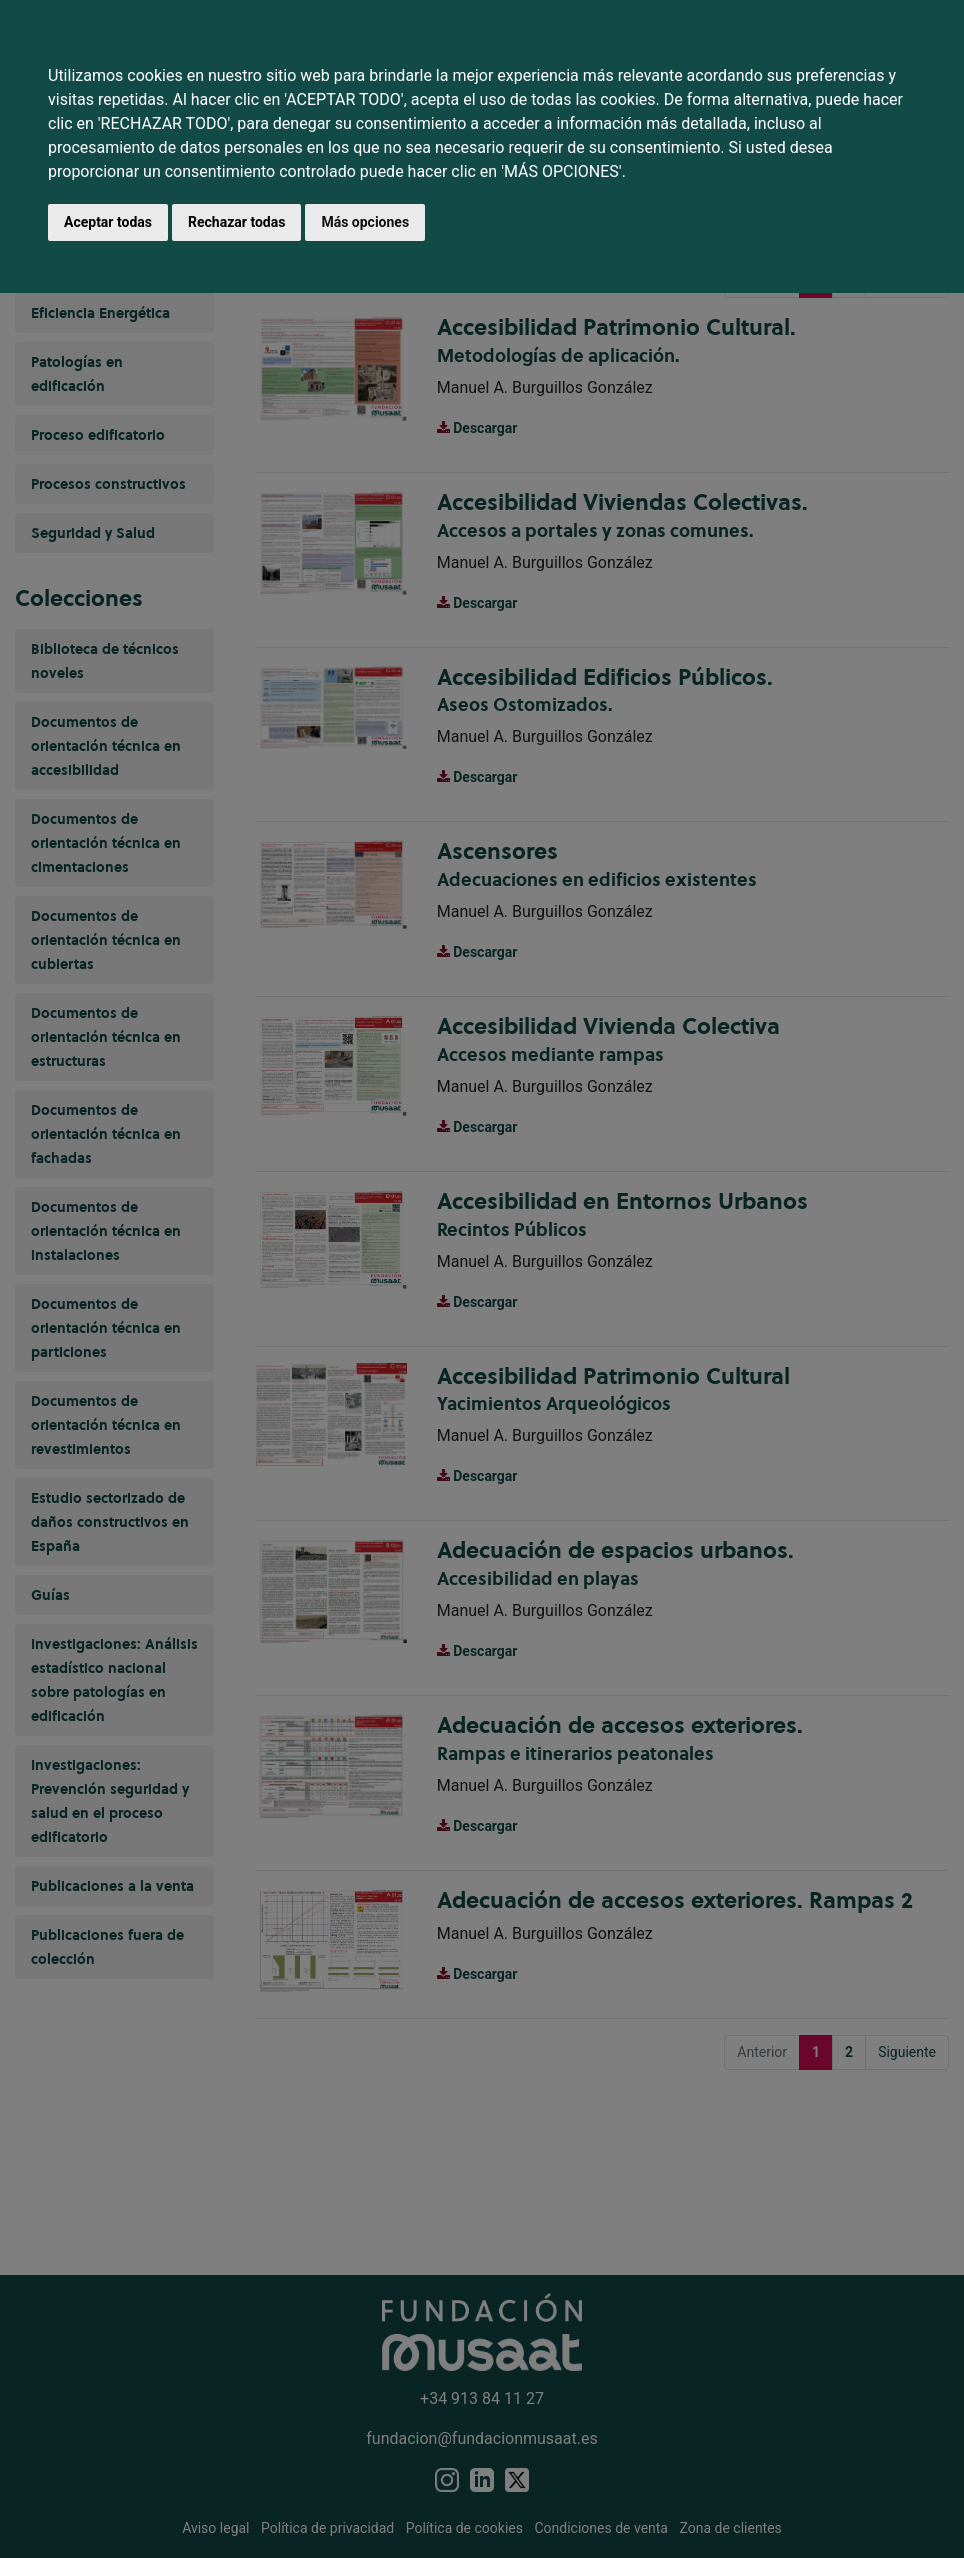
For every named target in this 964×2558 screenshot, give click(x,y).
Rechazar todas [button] (236, 222)
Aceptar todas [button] (108, 222)
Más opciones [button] (365, 222)
